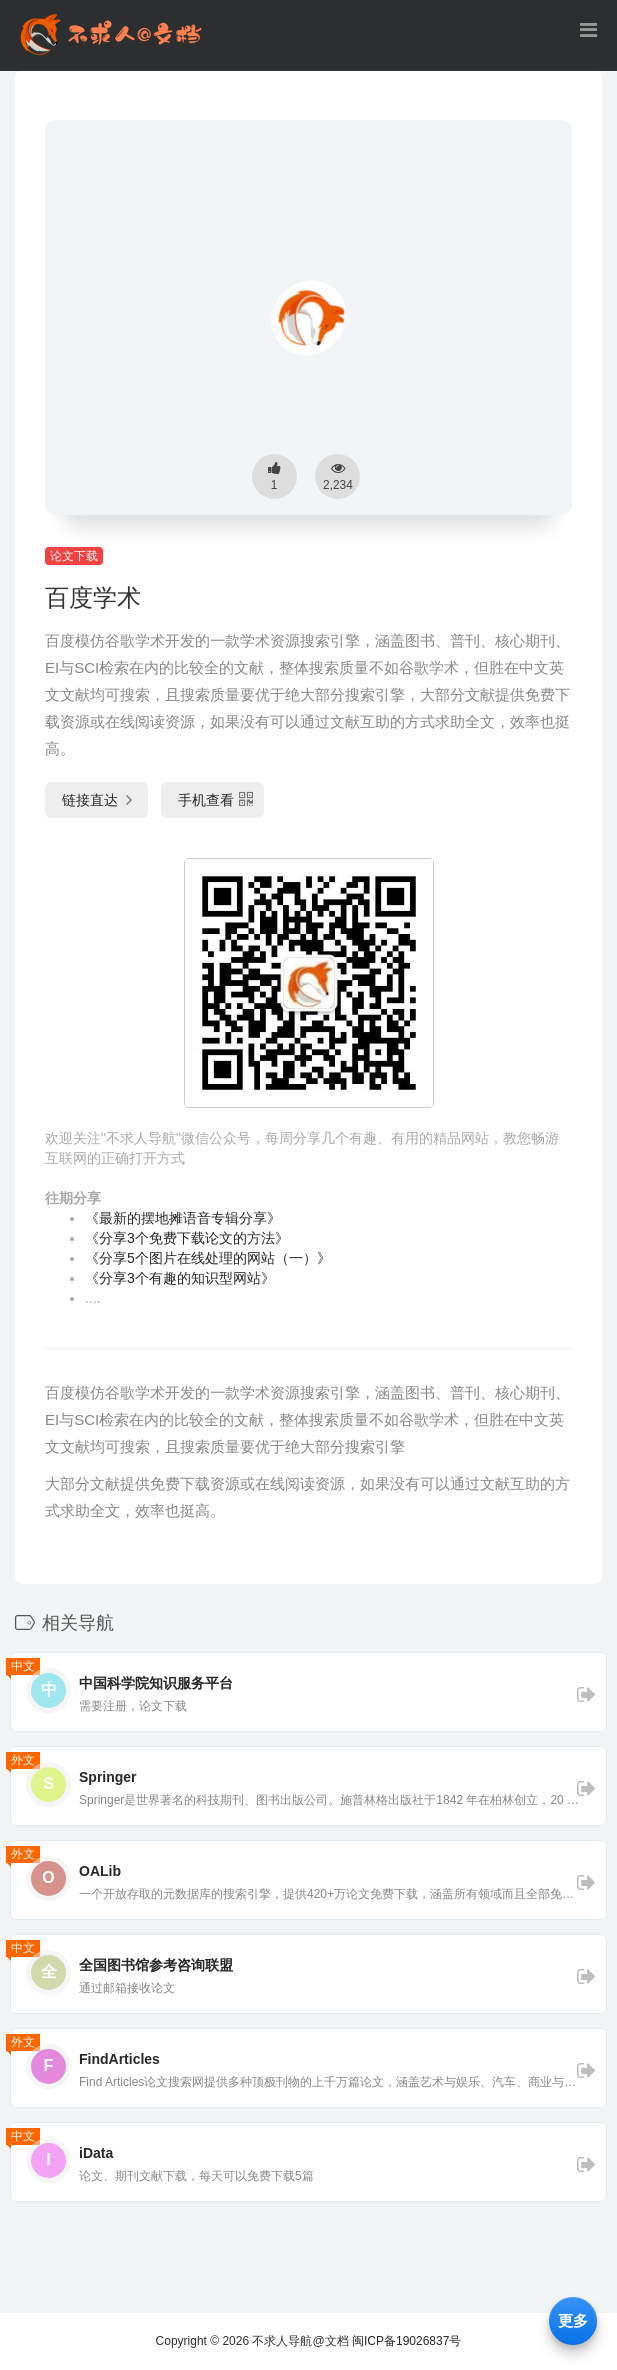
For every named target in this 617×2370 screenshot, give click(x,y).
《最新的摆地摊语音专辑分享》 (183, 1218)
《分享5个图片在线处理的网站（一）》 (208, 1258)
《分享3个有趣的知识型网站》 (180, 1278)
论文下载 (74, 556)
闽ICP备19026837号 (406, 2341)
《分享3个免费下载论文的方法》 (187, 1238)
